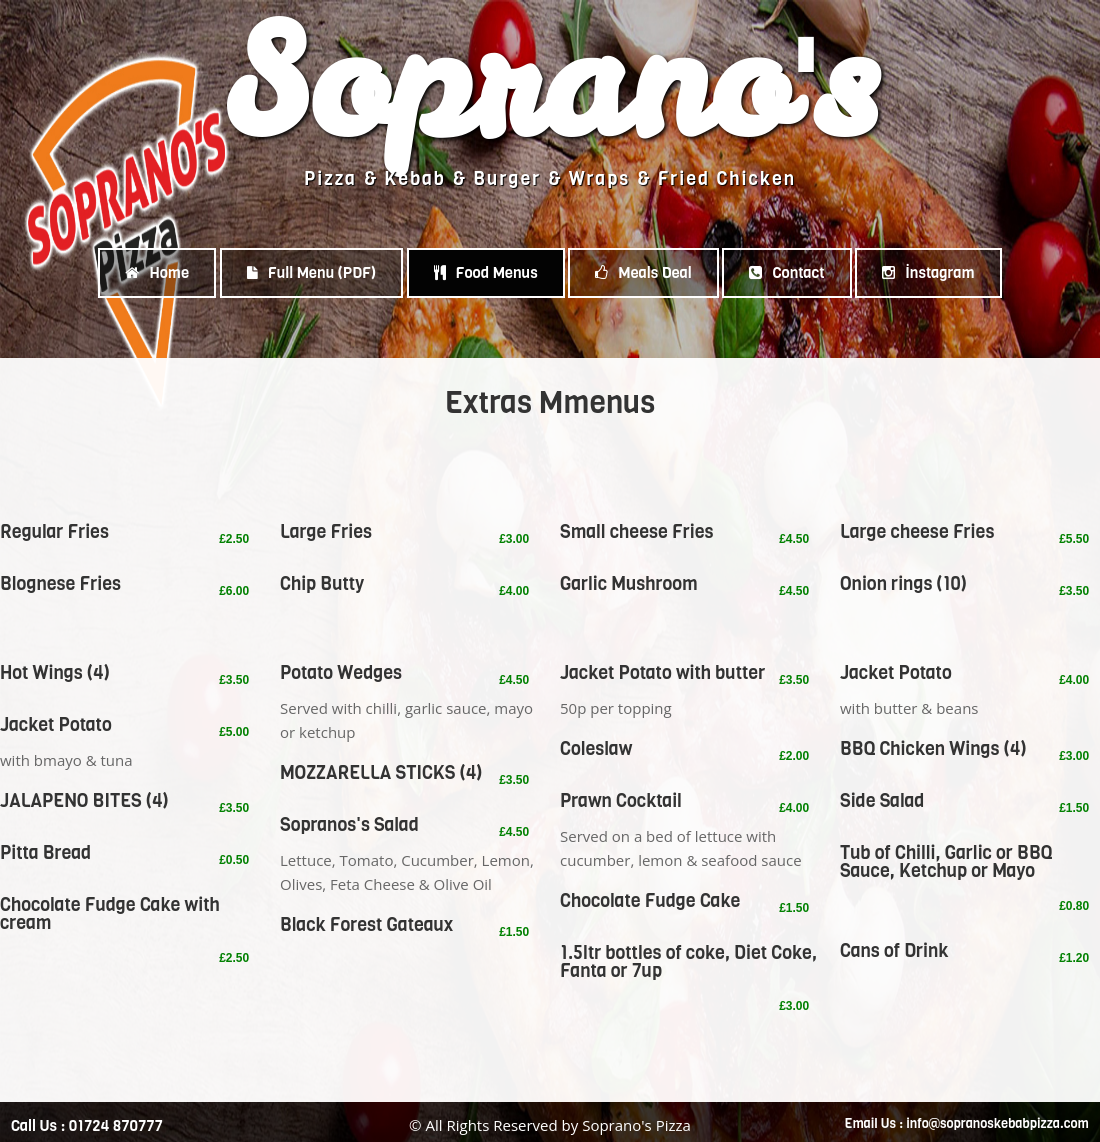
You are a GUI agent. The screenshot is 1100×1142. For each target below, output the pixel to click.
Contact (786, 273)
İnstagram (928, 273)
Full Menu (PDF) (311, 273)
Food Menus (486, 273)
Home (157, 273)
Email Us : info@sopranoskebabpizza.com (967, 1123)
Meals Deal (643, 273)
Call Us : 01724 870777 (87, 1126)
